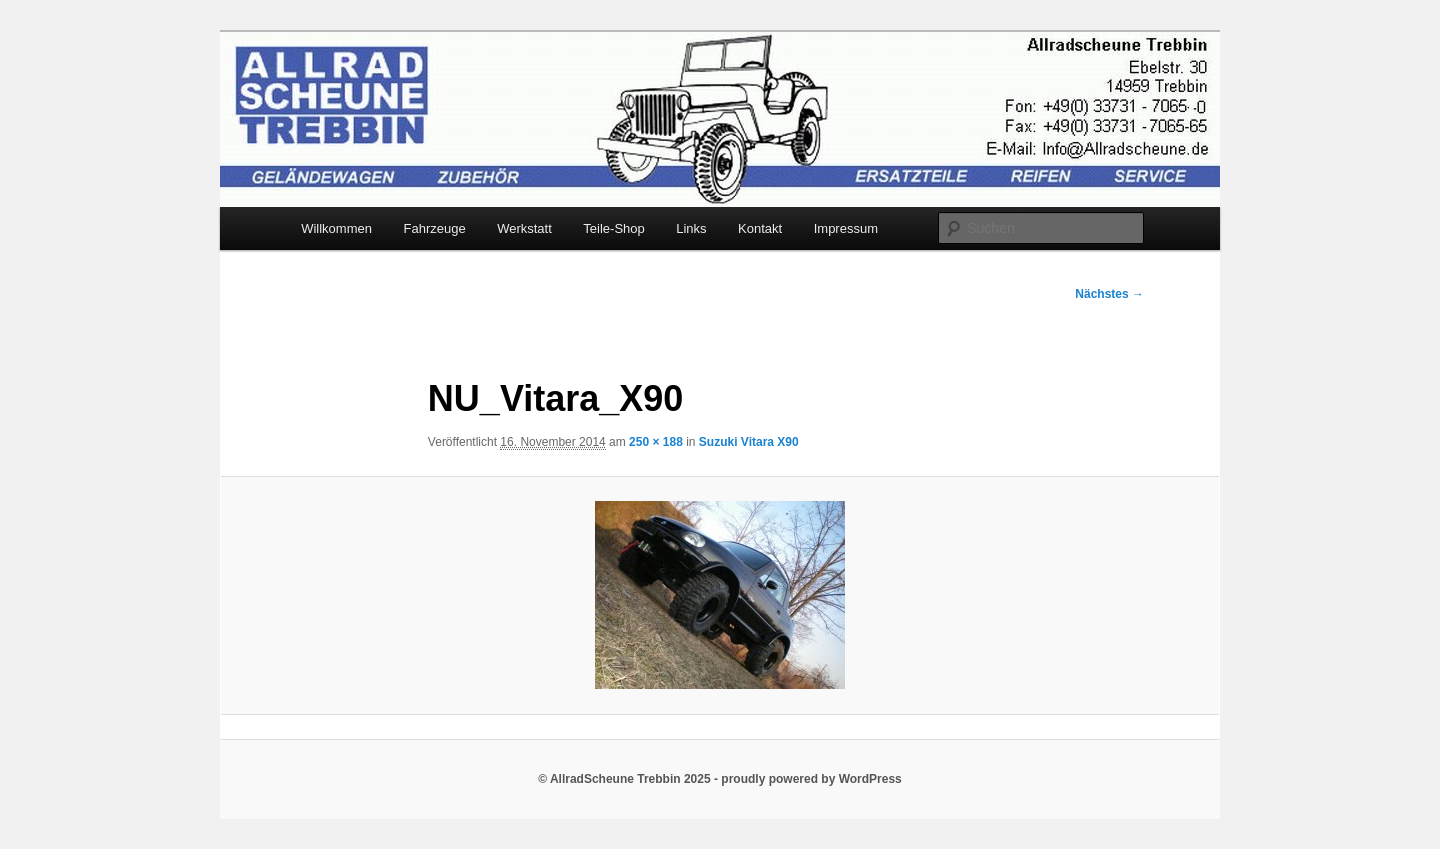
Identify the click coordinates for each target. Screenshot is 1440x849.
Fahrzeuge (434, 228)
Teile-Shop (613, 228)
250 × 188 (656, 442)
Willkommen (336, 228)
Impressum (846, 228)
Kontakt (760, 228)
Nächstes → (1109, 294)
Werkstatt (524, 228)
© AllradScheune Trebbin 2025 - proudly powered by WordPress (720, 779)
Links (691, 228)
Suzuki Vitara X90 (749, 442)
